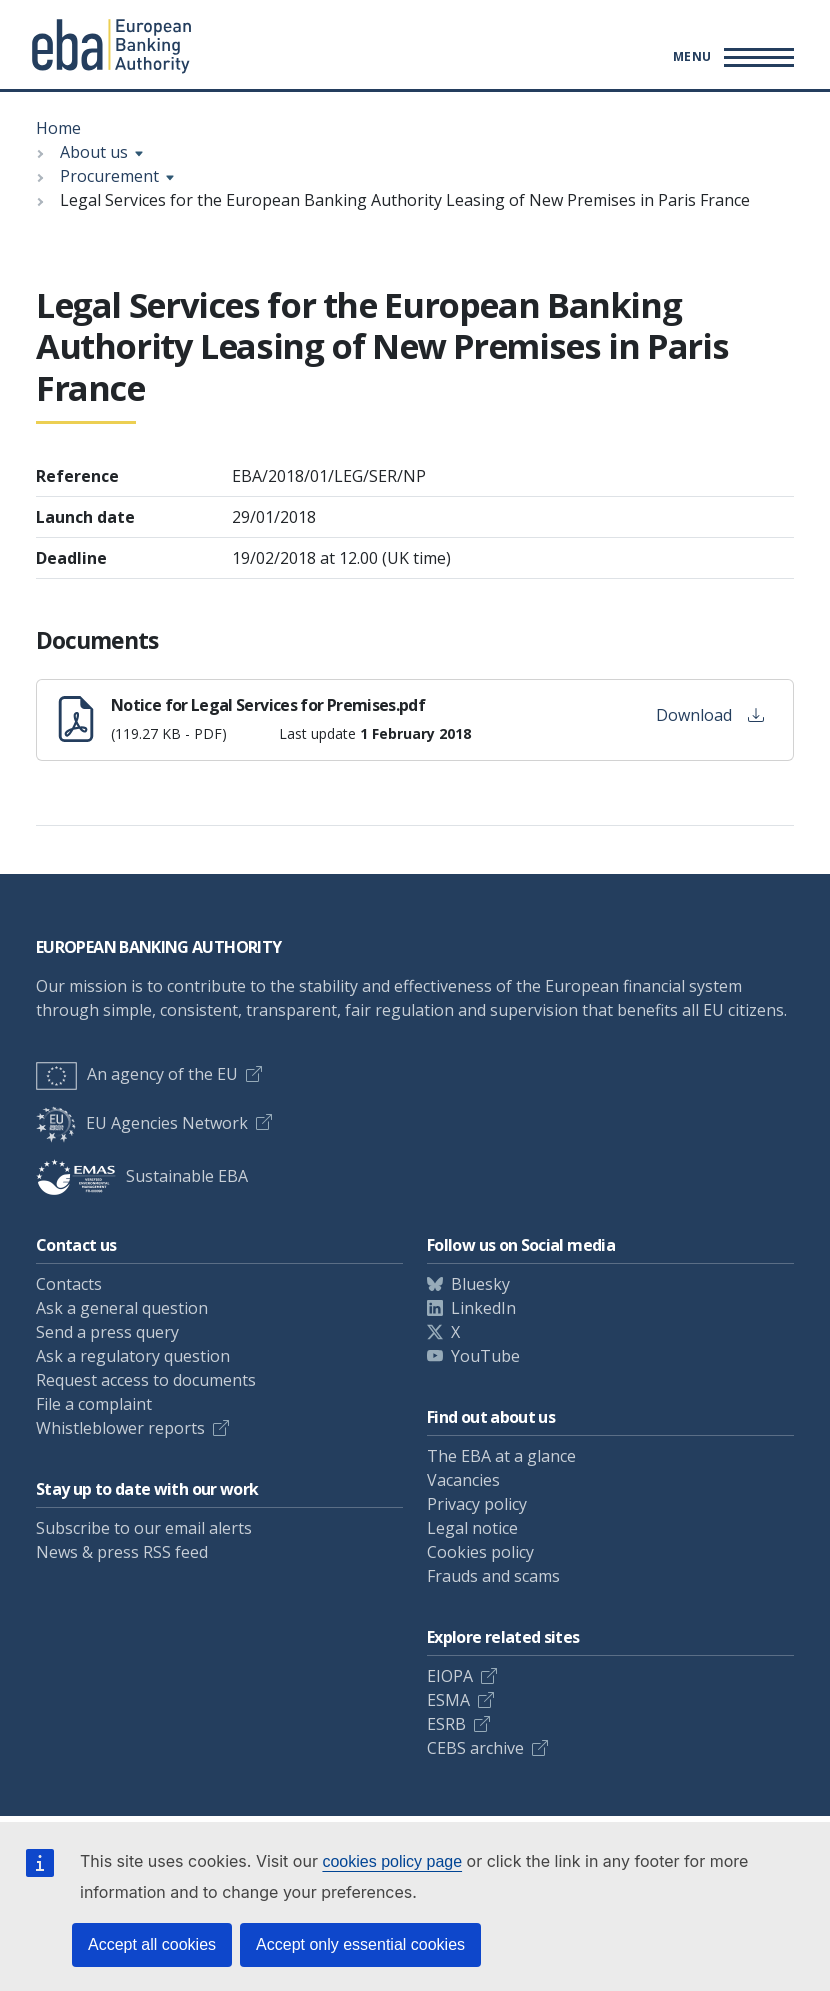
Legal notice (472, 1528)
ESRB (446, 1724)
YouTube (485, 1356)
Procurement (109, 176)
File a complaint (94, 1404)
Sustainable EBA (142, 1176)
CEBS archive (475, 1748)
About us (94, 152)
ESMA (448, 1700)
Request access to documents (146, 1380)
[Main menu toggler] (730, 57)
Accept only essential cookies (360, 1944)
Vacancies (463, 1480)
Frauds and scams (493, 1576)
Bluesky (480, 1284)
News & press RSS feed (122, 1552)
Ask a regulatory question (133, 1356)
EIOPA (450, 1676)
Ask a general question (122, 1308)
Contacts (69, 1284)
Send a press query (107, 1332)
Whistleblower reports (120, 1428)
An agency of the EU (137, 1074)
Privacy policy (477, 1504)
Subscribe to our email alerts (144, 1528)
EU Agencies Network (142, 1123)
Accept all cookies (152, 1944)
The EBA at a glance (501, 1456)
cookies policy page (392, 1861)
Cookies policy (480, 1552)
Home (58, 128)
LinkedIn (483, 1308)
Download (710, 715)
